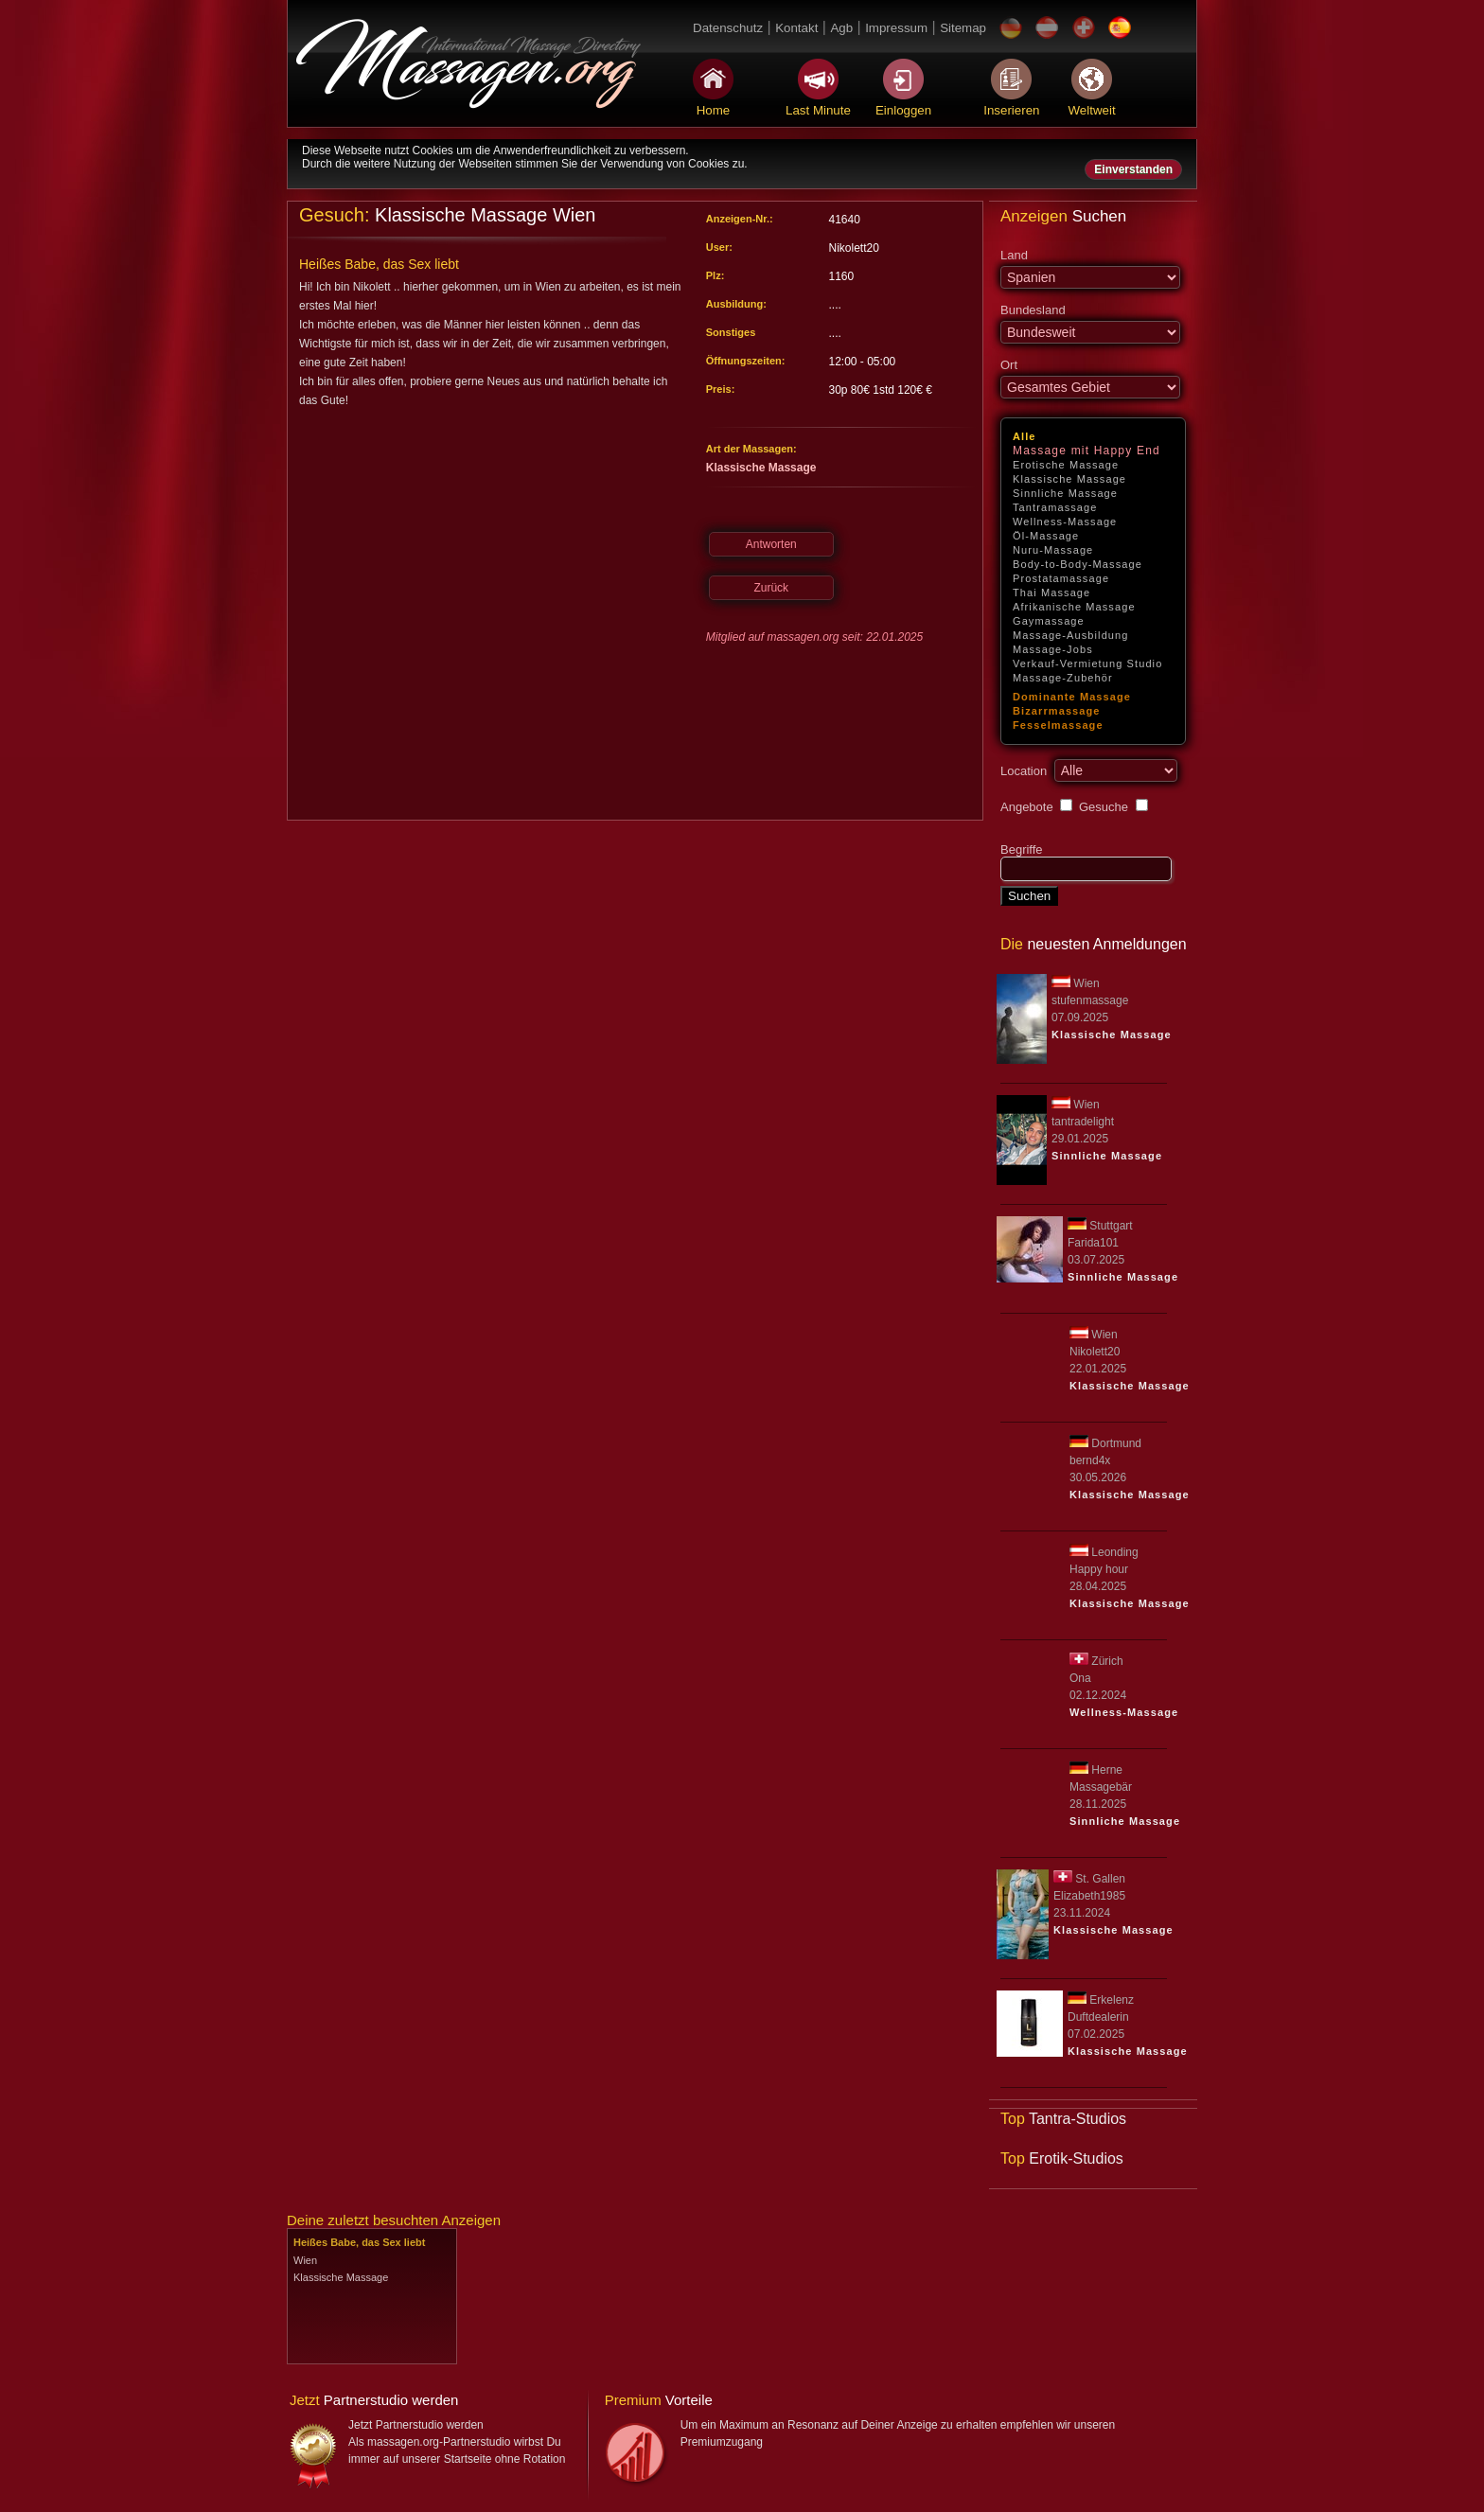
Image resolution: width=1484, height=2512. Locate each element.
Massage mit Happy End (1086, 450)
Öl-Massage (1046, 535)
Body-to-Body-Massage (1077, 564)
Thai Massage (1051, 592)
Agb (841, 28)
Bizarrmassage (1057, 710)
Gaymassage (1049, 621)
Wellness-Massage (1065, 521)
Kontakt (796, 28)
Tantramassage (1055, 507)
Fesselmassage (1058, 725)
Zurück (770, 587)
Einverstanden (1133, 169)
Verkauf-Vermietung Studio (1087, 663)
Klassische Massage (1069, 479)
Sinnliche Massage (1065, 493)
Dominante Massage (1072, 696)
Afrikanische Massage (1074, 606)
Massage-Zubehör (1063, 677)
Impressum (896, 28)
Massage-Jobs (1053, 649)
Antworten (771, 544)
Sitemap (963, 28)
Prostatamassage (1061, 578)
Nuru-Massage (1053, 550)
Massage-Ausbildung (1071, 635)
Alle (1024, 436)
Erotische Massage (1066, 464)
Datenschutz (728, 28)
